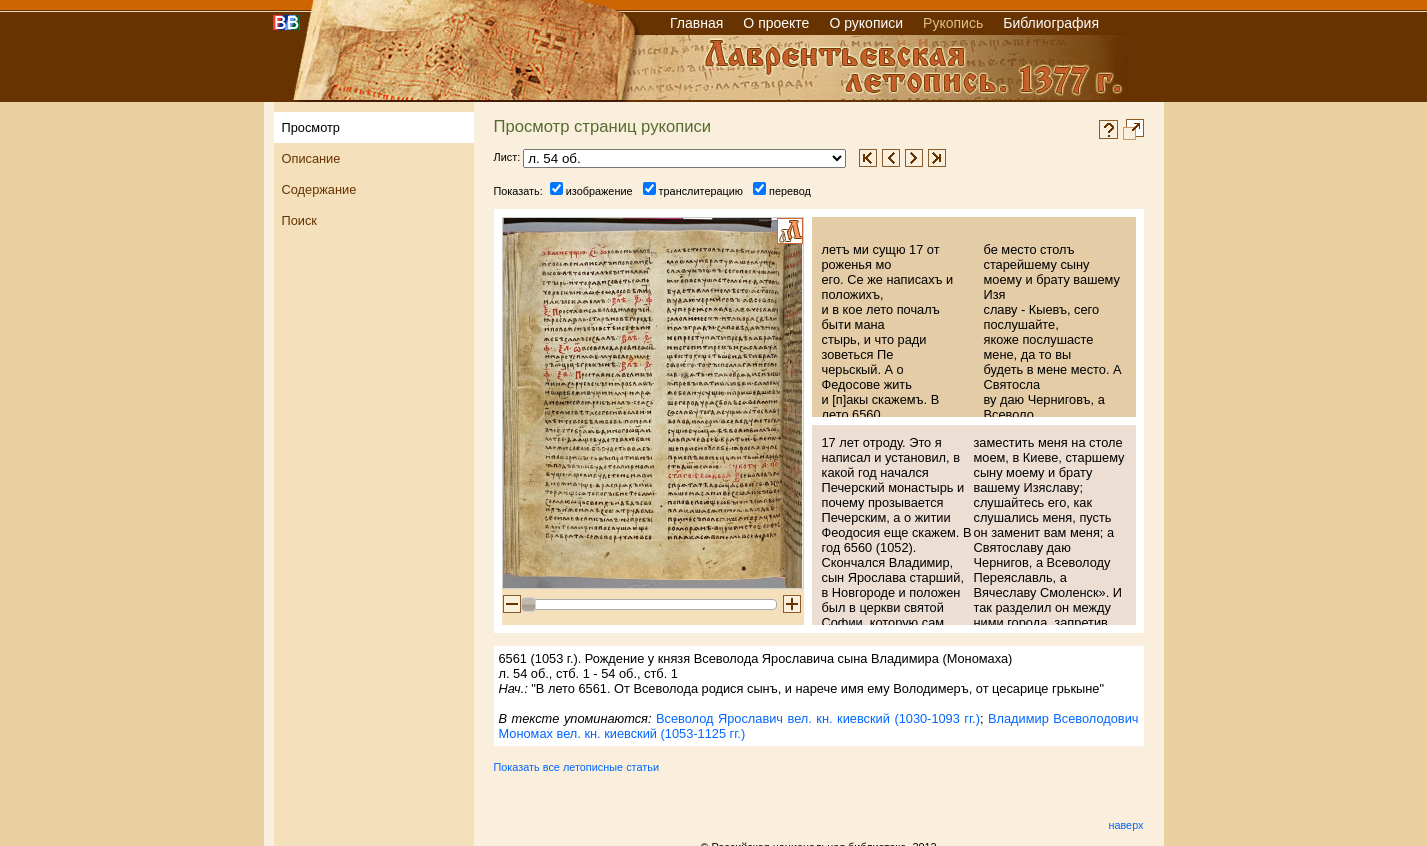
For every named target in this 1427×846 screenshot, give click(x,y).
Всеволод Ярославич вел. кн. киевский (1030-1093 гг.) (818, 718)
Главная (696, 23)
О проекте (776, 23)
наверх (1125, 825)
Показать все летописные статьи (576, 767)
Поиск (299, 220)
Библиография (1051, 23)
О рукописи (866, 23)
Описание (311, 158)
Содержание (319, 189)
